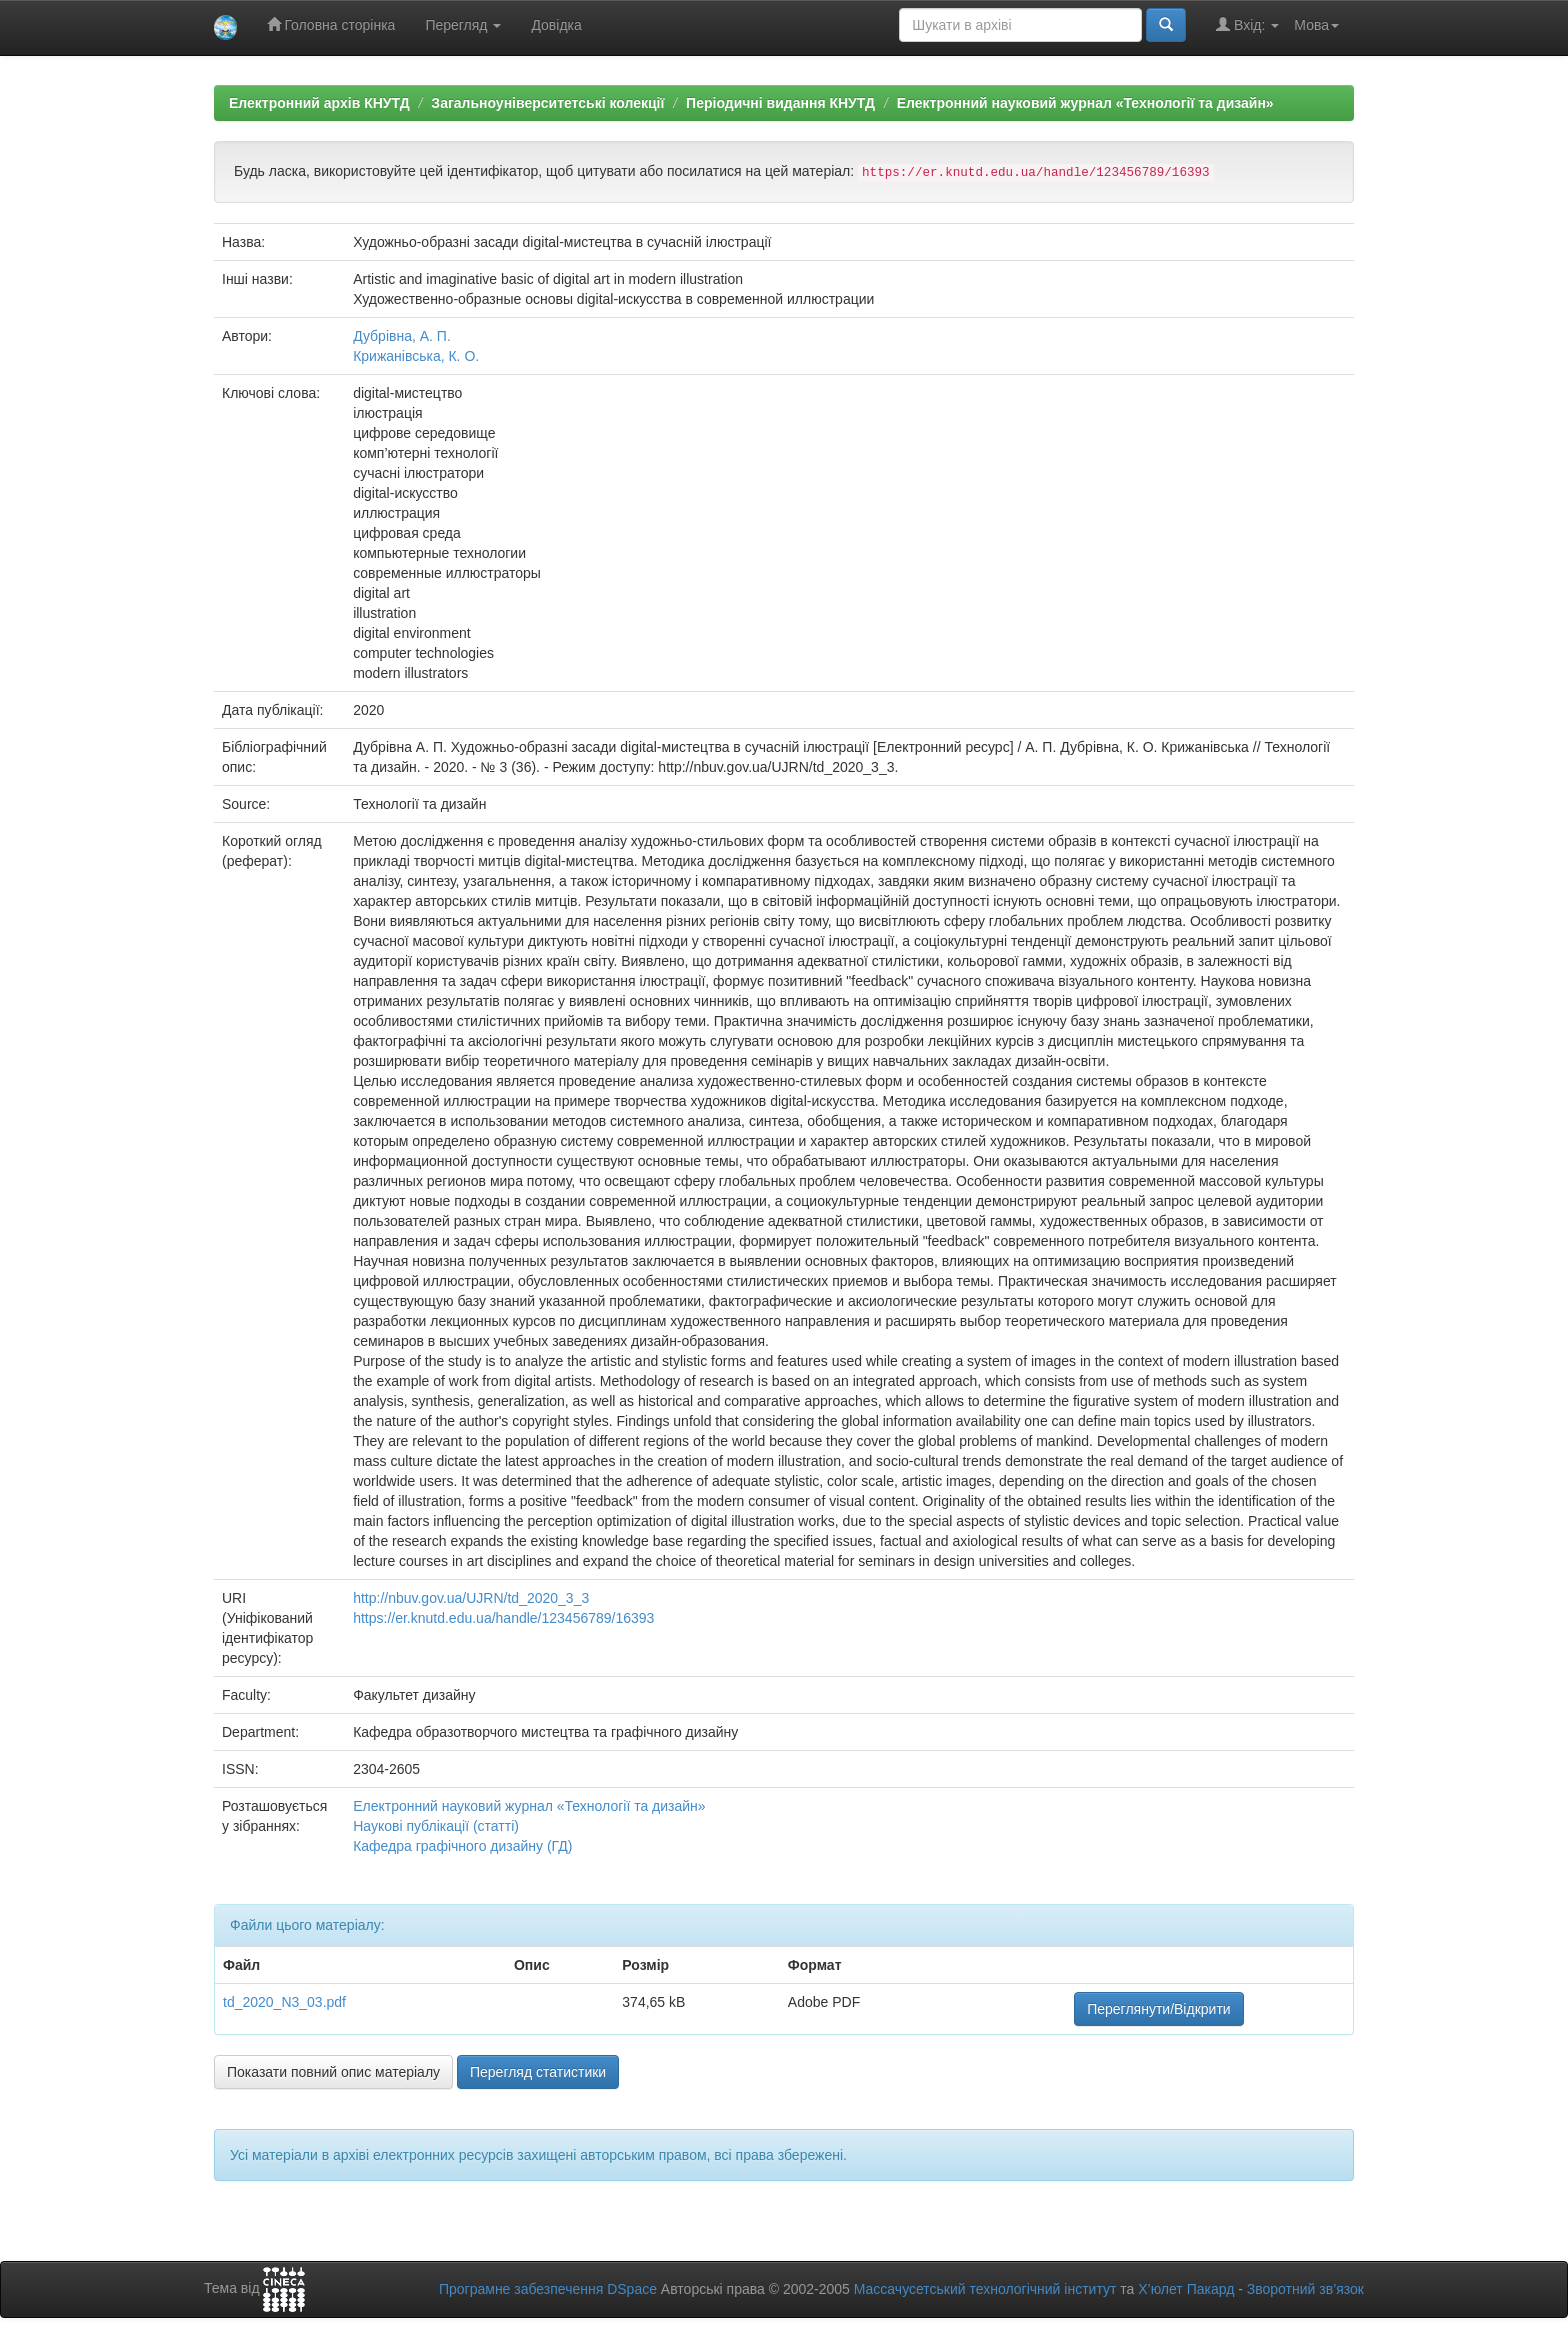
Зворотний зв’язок (1305, 2289)
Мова (1316, 25)
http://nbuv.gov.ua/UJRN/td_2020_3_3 (471, 1598)
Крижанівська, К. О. (416, 356)
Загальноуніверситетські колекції (547, 103)
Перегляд (463, 25)
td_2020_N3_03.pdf (284, 2002)
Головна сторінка (331, 24)
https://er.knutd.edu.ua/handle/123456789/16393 (503, 1618)
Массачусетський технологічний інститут (985, 2289)
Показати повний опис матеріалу (333, 2072)
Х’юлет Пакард (1186, 2289)
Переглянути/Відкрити (1158, 2009)
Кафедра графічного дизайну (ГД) (462, 1846)
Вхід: (1247, 24)
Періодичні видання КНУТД (780, 103)
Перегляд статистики (538, 2072)
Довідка (556, 25)
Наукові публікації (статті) (436, 1826)
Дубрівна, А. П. (402, 336)
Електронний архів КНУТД (319, 103)
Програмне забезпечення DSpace (548, 2289)
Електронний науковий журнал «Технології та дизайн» (1085, 103)
